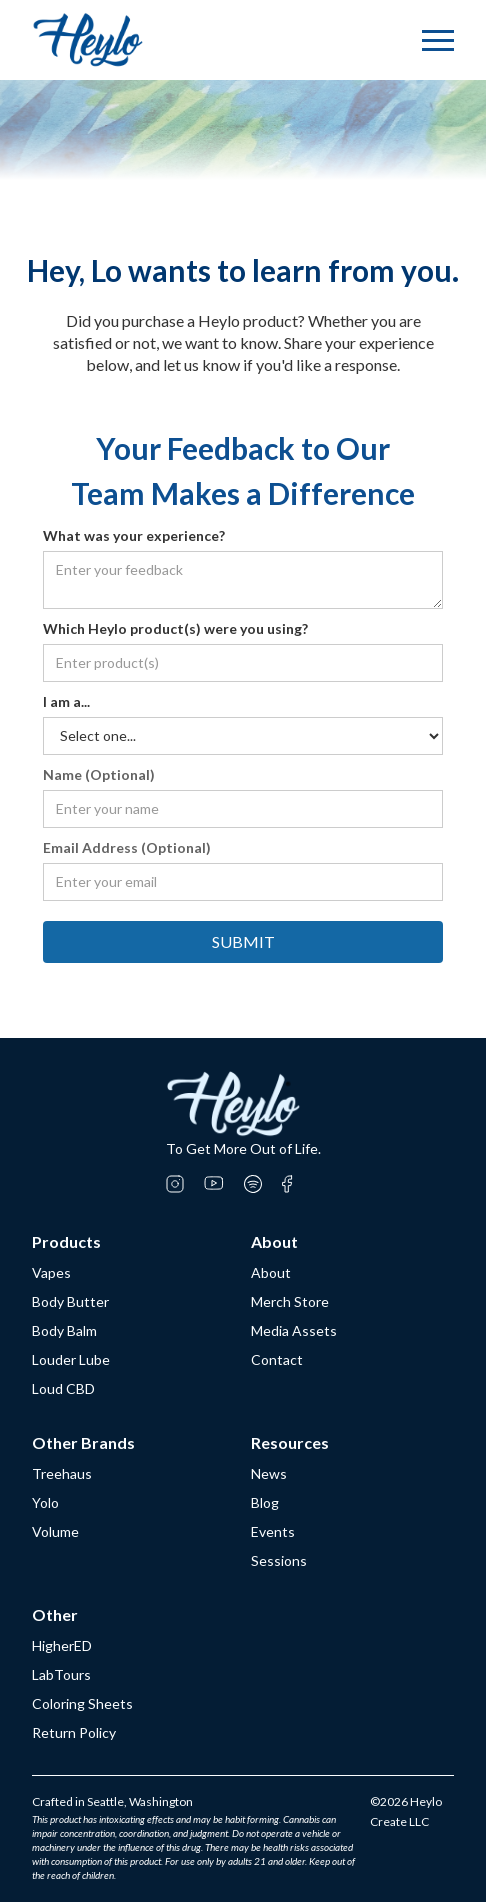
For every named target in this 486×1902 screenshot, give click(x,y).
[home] (88, 40)
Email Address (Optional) (127, 847)
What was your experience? (134, 535)
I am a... (66, 701)
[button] (438, 40)
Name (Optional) (99, 774)
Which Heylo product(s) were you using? (175, 628)
